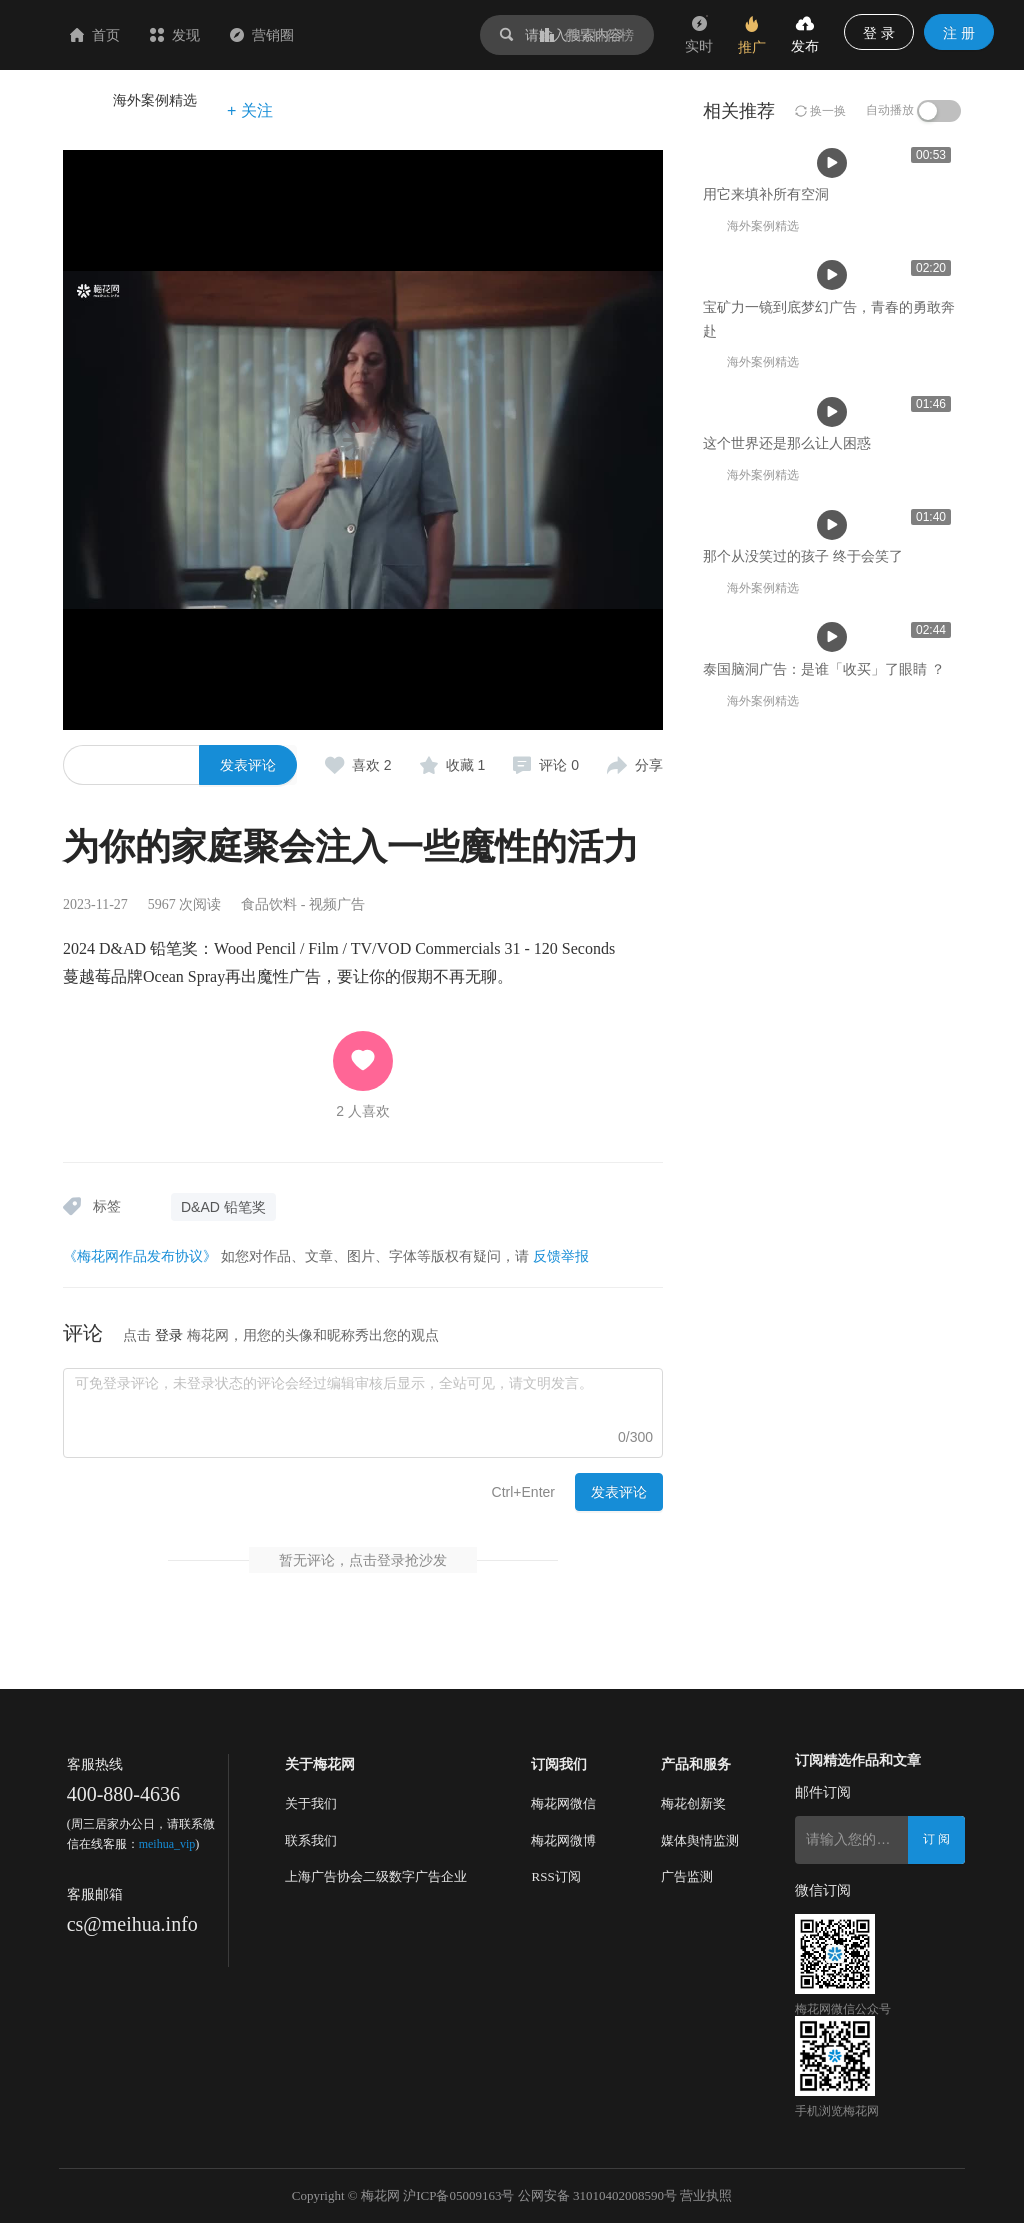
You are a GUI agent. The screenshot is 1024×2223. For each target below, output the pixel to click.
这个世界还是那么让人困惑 (787, 933)
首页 (214, 35)
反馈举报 (561, 1256)
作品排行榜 (587, 35)
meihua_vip (167, 1844)
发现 (294, 35)
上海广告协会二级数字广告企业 (376, 1876)
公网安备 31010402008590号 (597, 2195)
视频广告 (337, 904)
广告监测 (687, 1876)
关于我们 (311, 1803)
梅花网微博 (563, 1840)
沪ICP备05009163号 (458, 2195)
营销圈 (381, 35)
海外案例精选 (155, 100)
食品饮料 (269, 904)
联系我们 (311, 1840)
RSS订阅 (555, 1876)
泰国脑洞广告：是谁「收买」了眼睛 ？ (824, 1485)
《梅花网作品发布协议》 (140, 1256)
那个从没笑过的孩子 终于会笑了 (803, 1209)
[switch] (939, 111)
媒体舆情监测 (700, 1840)
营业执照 (706, 2195)
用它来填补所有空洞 (158, 586)
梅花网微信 (563, 1803)
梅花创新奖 (693, 1803)
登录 (169, 1335)
